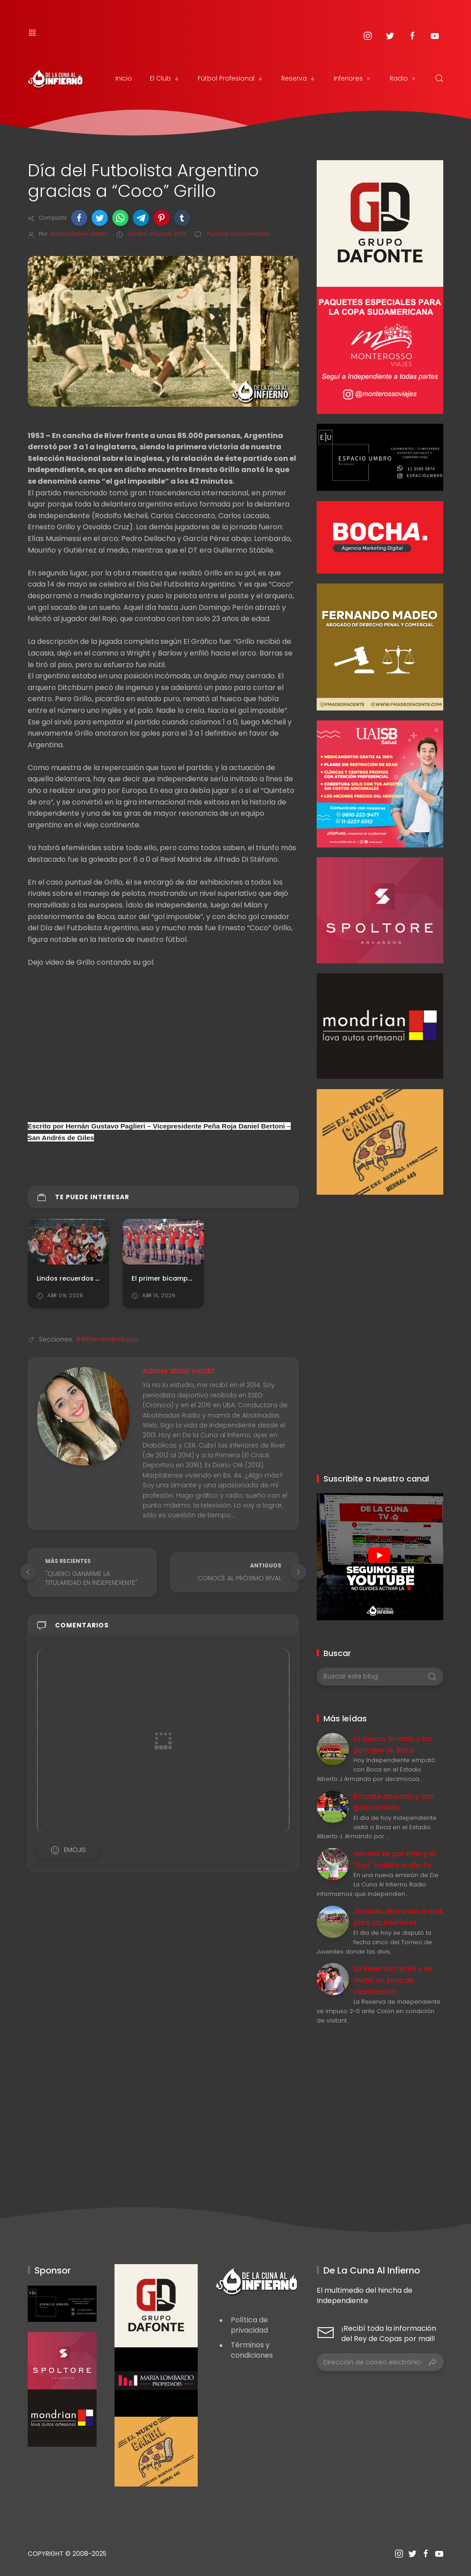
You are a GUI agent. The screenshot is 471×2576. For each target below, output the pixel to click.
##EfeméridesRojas (107, 1339)
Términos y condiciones (252, 2350)
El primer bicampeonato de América (192, 1278)
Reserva (298, 78)
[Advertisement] (380, 1251)
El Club (165, 78)
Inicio (123, 78)
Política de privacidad (249, 2325)
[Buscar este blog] (380, 1677)
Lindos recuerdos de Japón (82, 1278)
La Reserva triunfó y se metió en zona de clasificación (392, 1980)
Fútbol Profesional (230, 78)
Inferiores (353, 78)
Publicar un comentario (238, 234)
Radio (403, 78)
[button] (79, 218)
